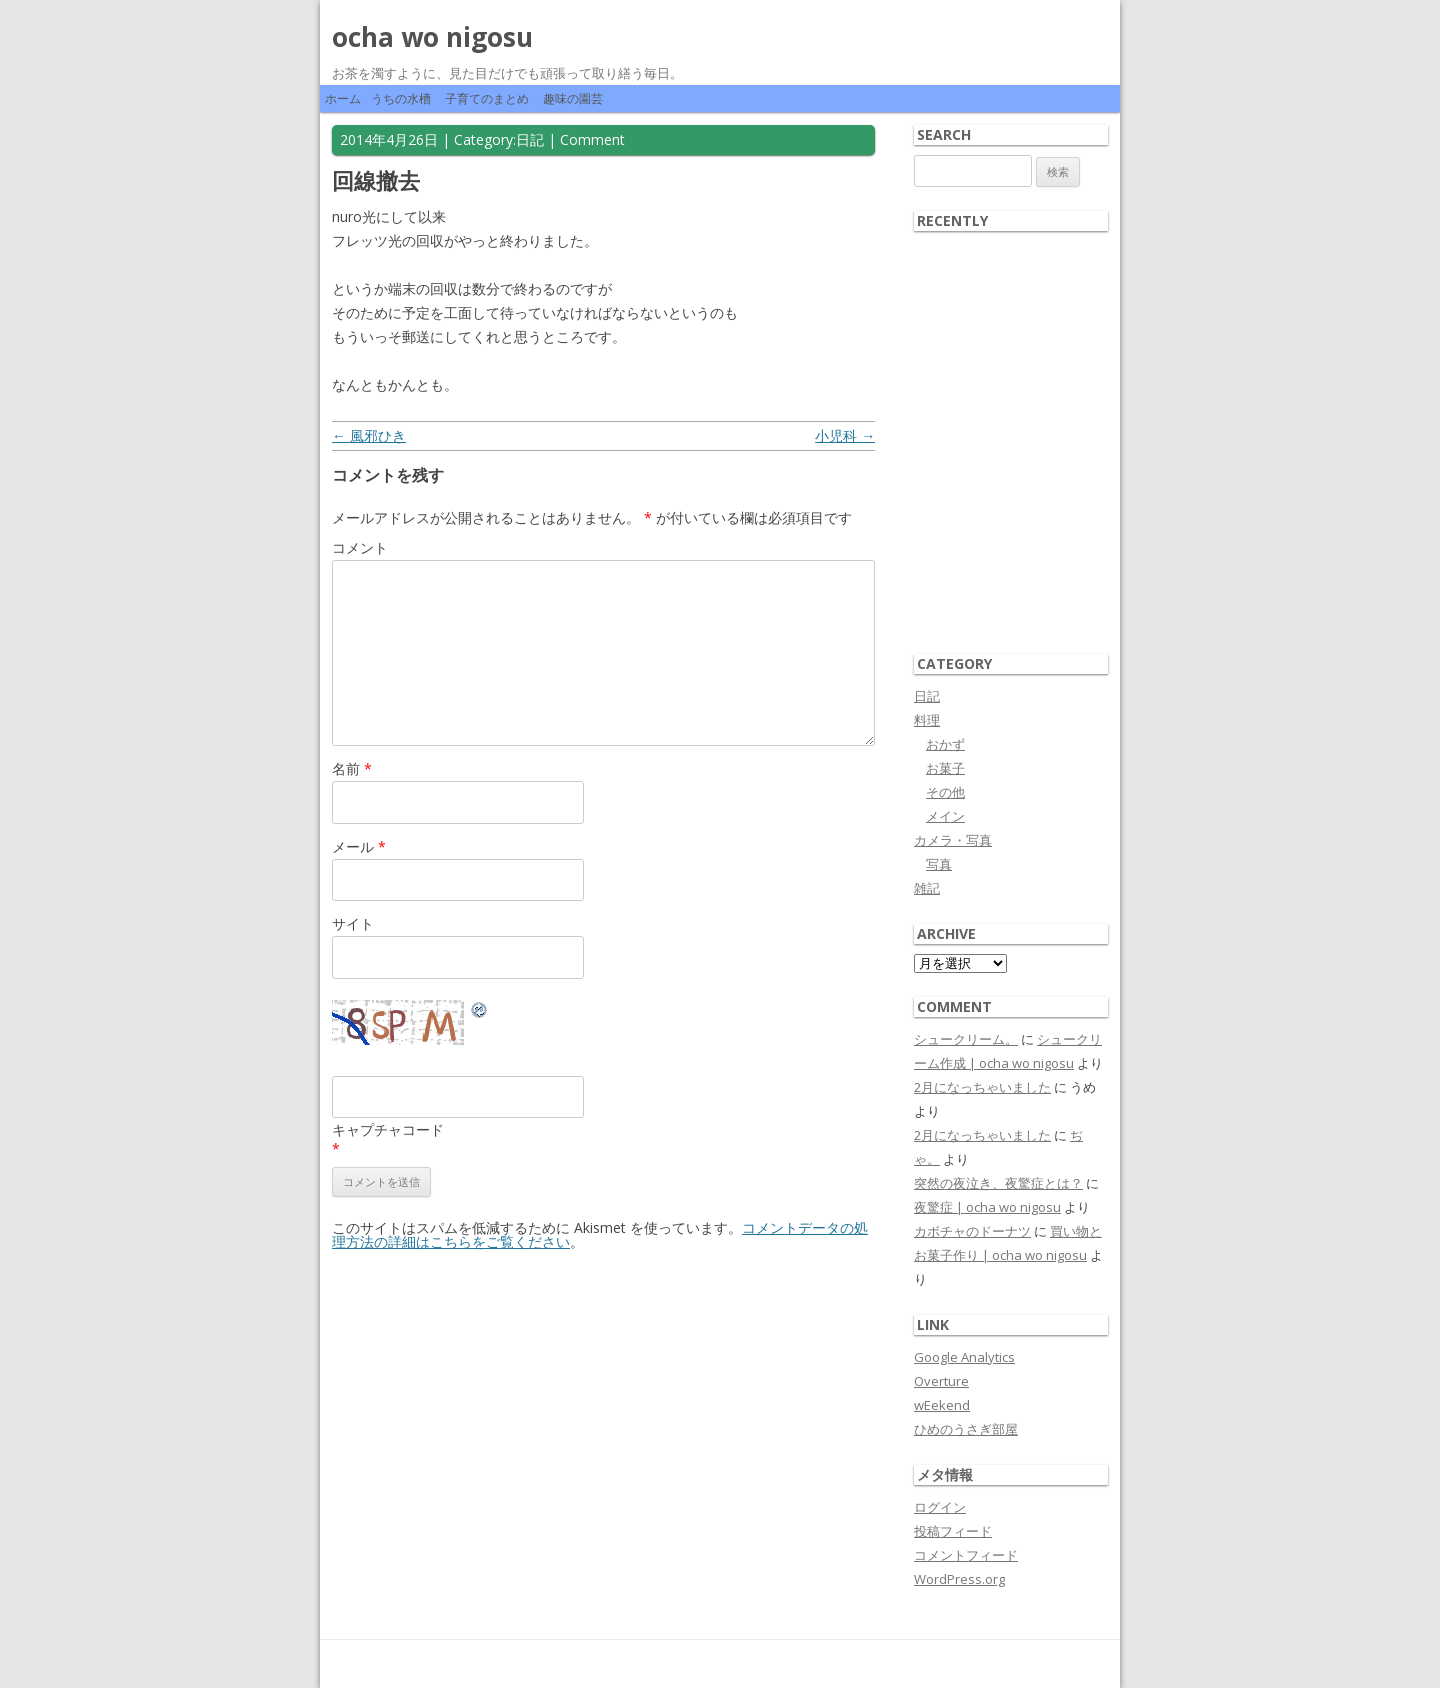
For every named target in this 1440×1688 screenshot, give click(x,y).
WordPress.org (959, 1579)
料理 (927, 720)
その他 (945, 792)
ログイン (940, 1507)
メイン (945, 816)
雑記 (927, 888)
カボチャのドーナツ (972, 1231)
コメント (360, 547)
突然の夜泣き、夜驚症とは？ (998, 1183)
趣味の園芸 (573, 98)
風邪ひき (369, 435)
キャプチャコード (388, 1129)
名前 (352, 768)
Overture (941, 1381)
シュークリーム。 (966, 1039)
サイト (353, 923)
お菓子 (945, 768)
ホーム (343, 98)
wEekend (942, 1405)
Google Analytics (964, 1357)
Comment (592, 139)
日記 (530, 139)
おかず (945, 744)
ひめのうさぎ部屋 (966, 1429)
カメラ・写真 (953, 840)
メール (359, 846)
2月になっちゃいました (982, 1087)
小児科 (845, 435)
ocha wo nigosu (432, 37)
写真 (939, 864)
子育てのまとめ (487, 98)
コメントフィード (966, 1555)
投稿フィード (953, 1531)
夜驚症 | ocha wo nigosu (987, 1207)
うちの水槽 (401, 98)
